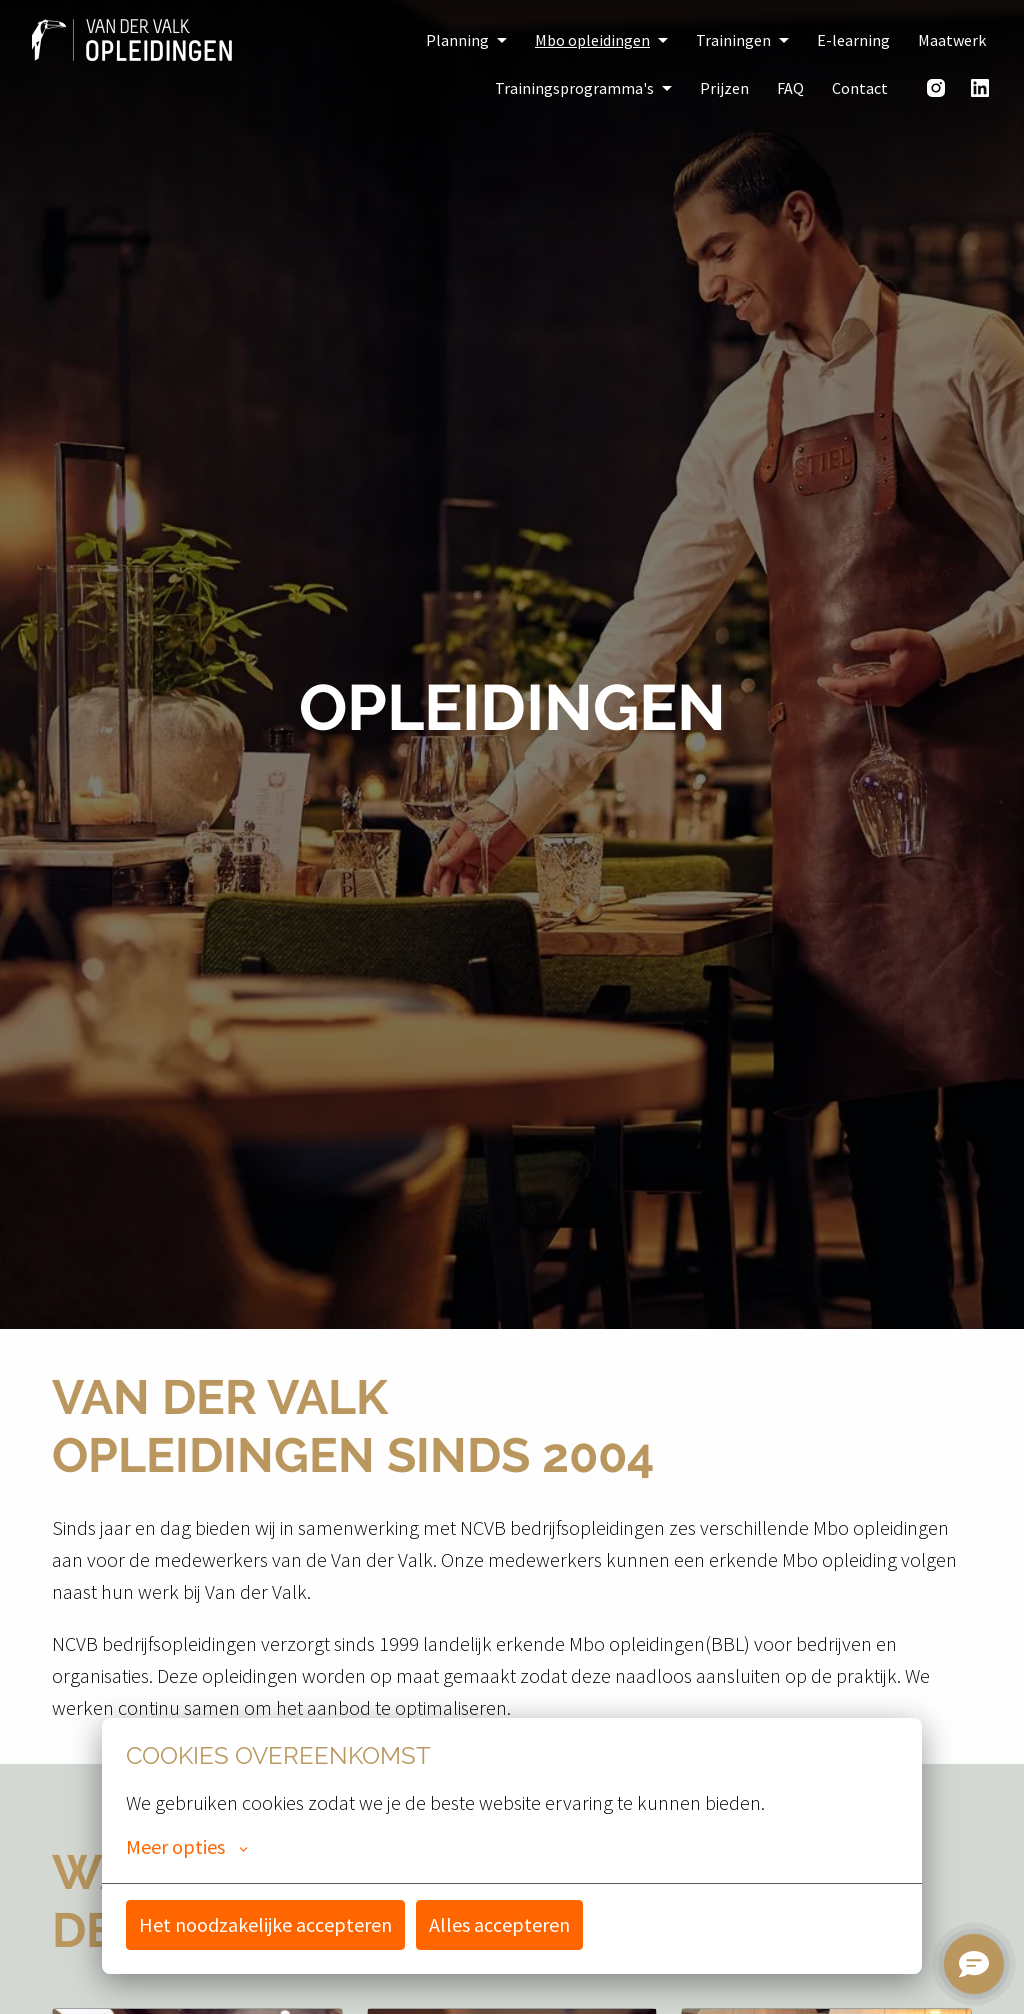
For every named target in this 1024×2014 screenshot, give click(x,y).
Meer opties (187, 1847)
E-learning (853, 40)
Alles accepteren (499, 1924)
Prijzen (724, 88)
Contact (860, 88)
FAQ (790, 88)
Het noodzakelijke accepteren (265, 1924)
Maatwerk (952, 40)
